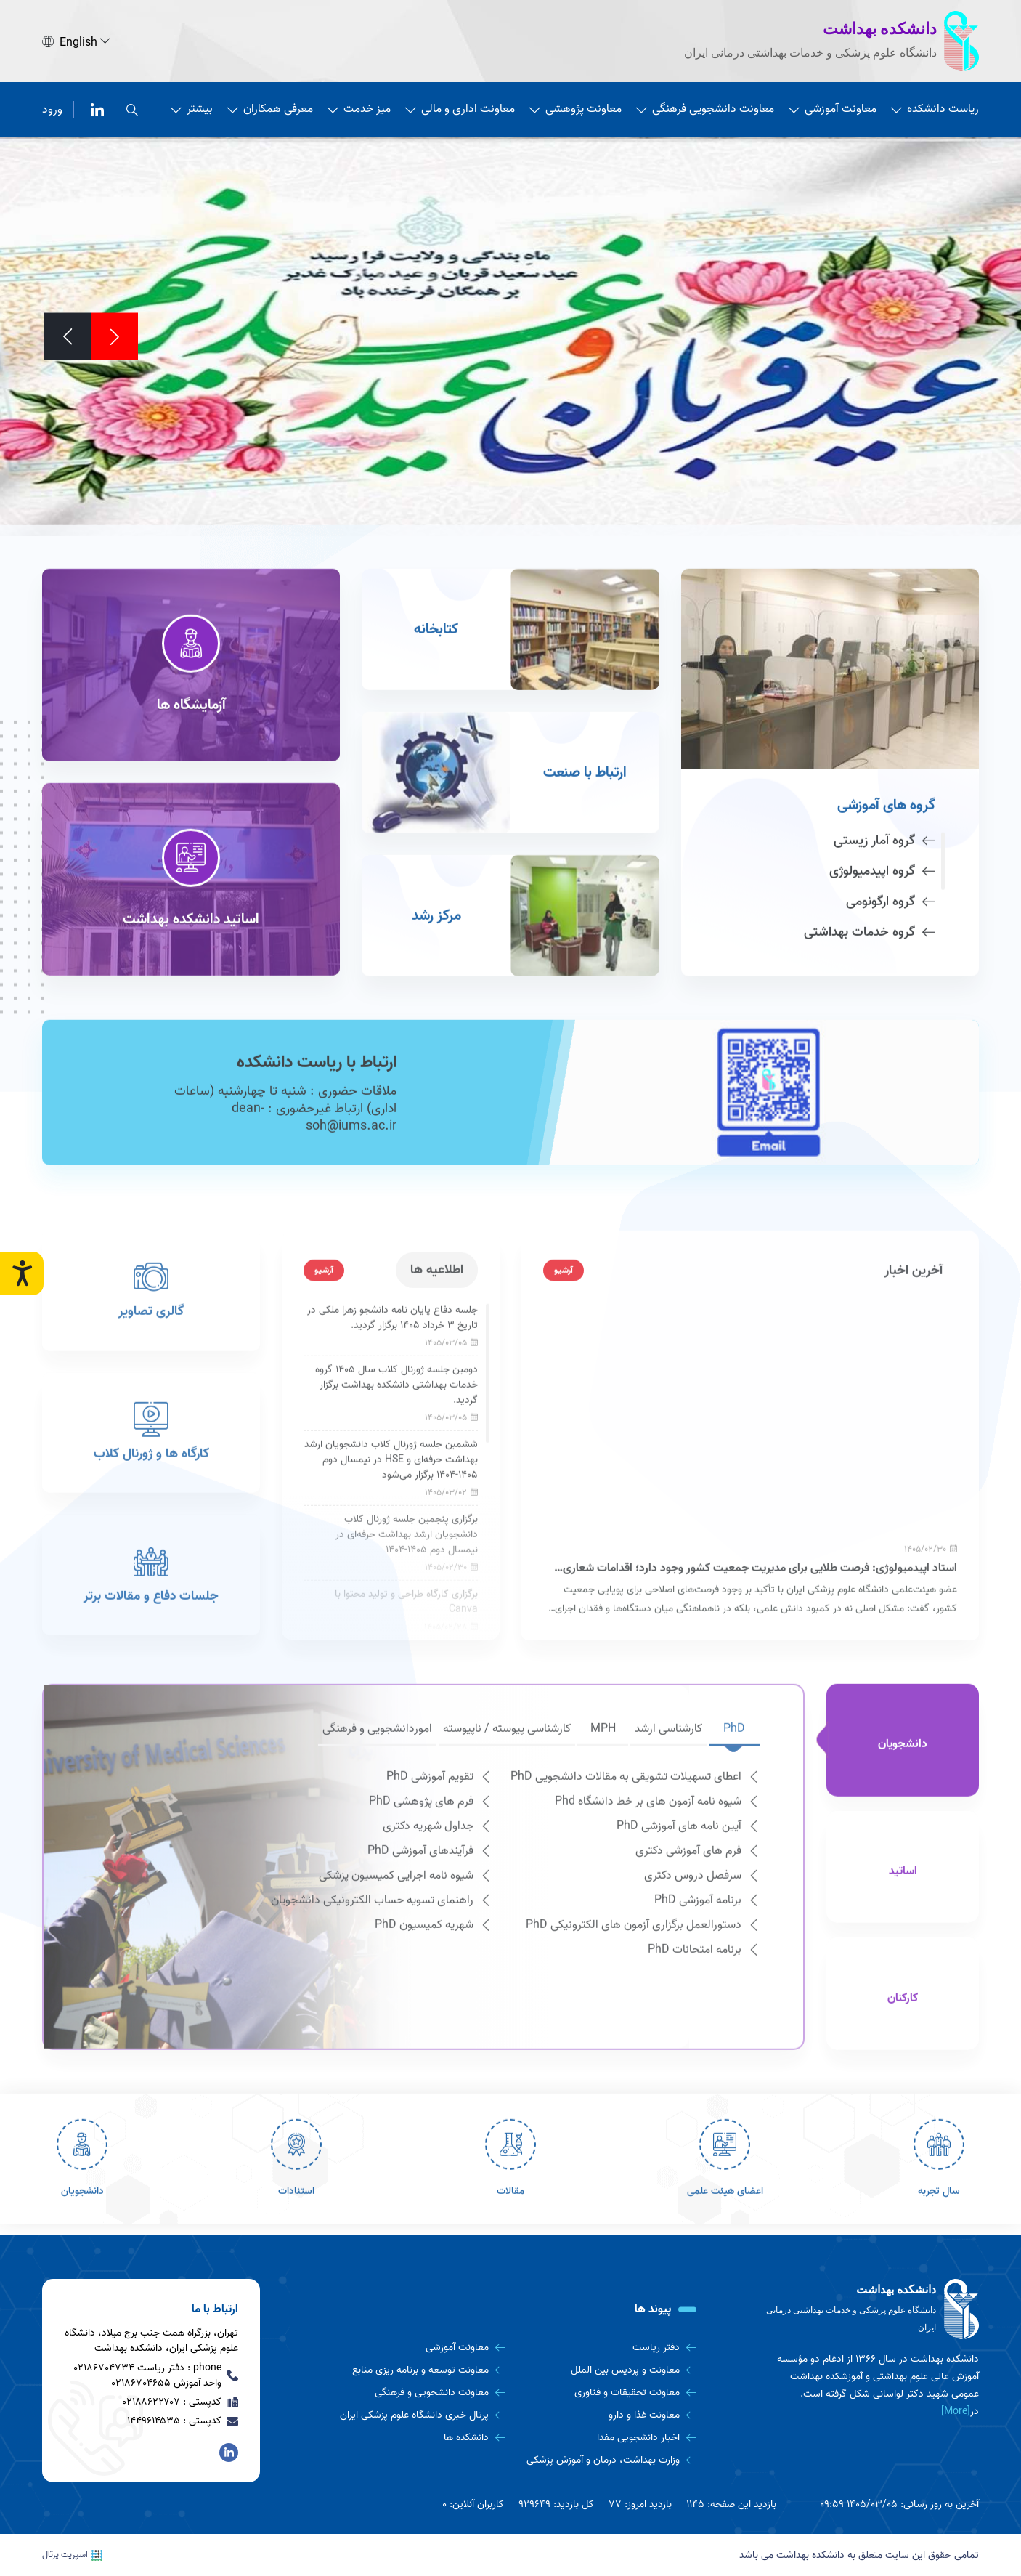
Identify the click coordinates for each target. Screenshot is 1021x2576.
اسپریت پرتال (72, 2554)
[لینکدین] (97, 106)
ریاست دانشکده (935, 106)
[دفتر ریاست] (606, 2347)
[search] (132, 107)
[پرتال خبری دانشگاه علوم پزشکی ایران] (415, 2415)
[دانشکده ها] (415, 2437)
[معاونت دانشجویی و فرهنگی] (415, 2392)
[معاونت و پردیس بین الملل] (606, 2370)
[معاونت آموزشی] (415, 2347)
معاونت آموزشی (832, 106)
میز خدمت (359, 106)
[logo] (870, 2309)
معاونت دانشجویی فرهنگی (705, 106)
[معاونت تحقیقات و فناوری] (606, 2392)
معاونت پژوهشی (575, 106)
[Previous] (114, 333)
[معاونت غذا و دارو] (606, 2415)
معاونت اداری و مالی (460, 106)
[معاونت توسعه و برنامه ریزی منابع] (415, 2370)
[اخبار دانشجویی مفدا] (606, 2437)
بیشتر (192, 106)
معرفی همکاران (270, 106)
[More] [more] (955, 2411)
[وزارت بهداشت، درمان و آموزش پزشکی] (606, 2460)
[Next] (67, 333)
